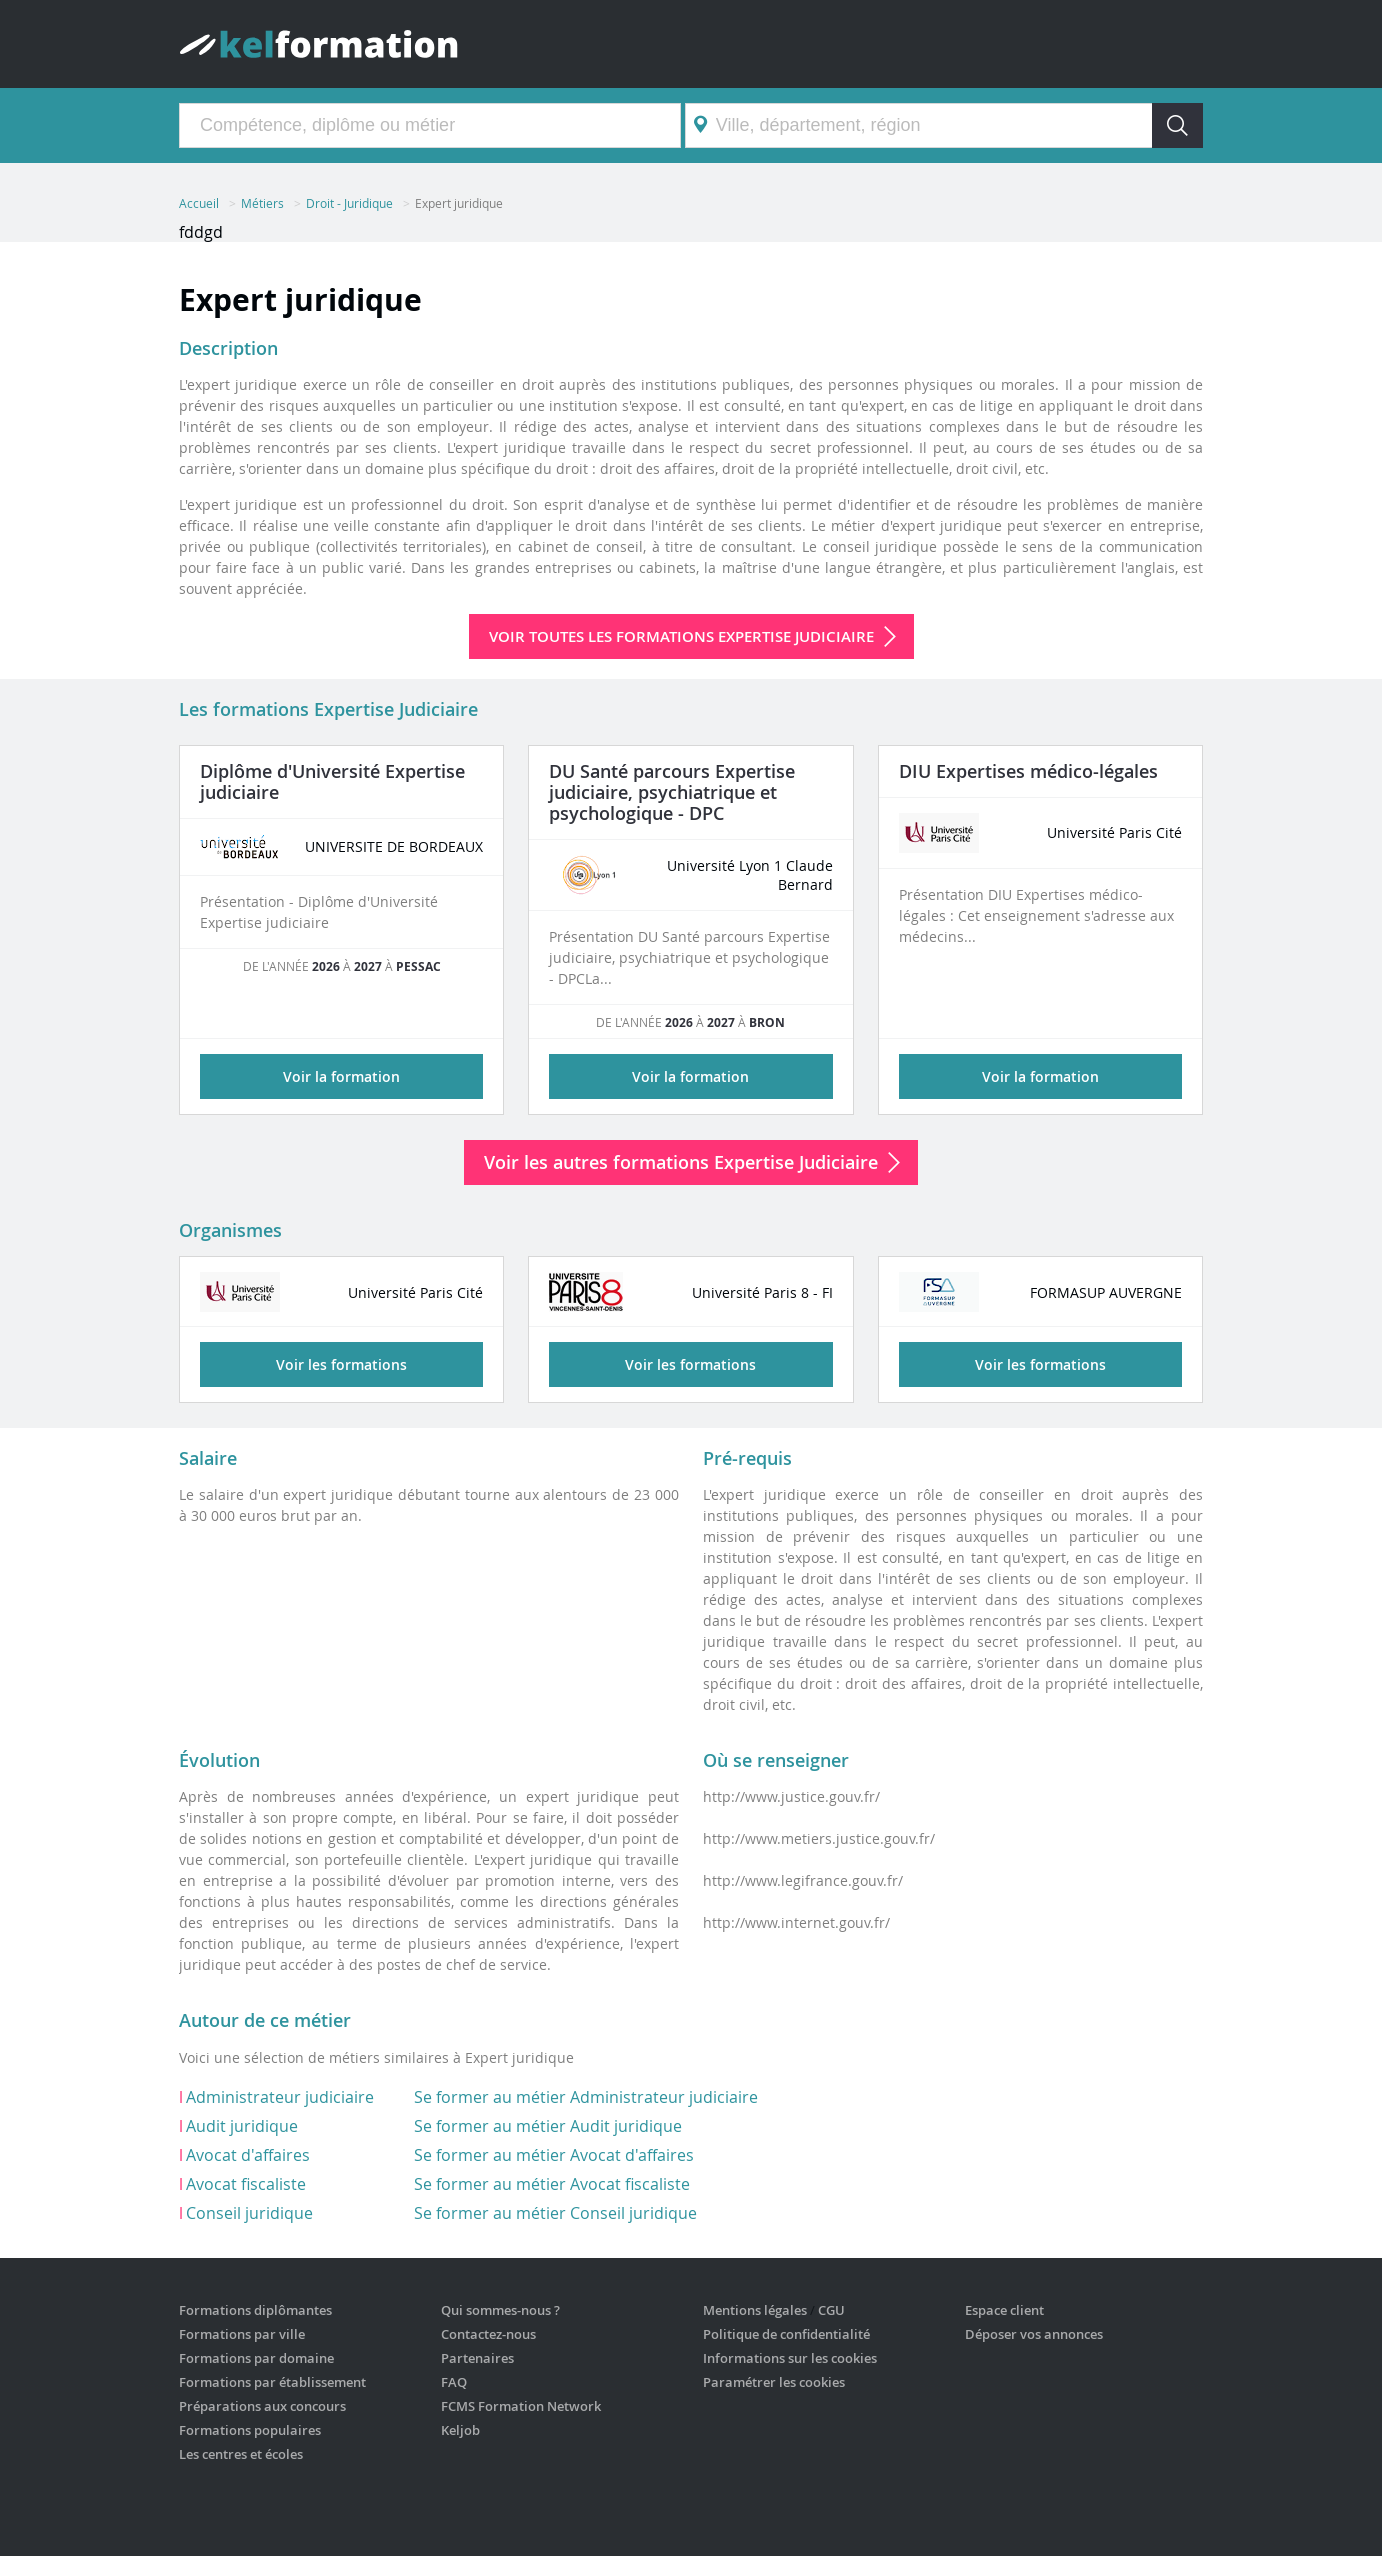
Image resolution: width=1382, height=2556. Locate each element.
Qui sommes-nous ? (500, 2310)
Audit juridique (242, 2126)
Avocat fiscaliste (246, 2184)
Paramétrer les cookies (774, 2382)
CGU (831, 2310)
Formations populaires (250, 2430)
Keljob (460, 2430)
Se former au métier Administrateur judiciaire (586, 2097)
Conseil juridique (249, 2213)
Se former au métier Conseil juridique (555, 2213)
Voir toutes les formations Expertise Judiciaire (681, 636)
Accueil (199, 203)
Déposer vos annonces (1034, 2334)
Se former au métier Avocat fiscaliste (552, 2184)
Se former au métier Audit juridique (548, 2126)
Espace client (1004, 2310)
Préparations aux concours (262, 2406)
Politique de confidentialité (786, 2334)
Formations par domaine (256, 2358)
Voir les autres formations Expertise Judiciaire (681, 1162)
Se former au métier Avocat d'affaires (554, 2155)
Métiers (262, 203)
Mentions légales (755, 2310)
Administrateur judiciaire (280, 2097)
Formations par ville (242, 2334)
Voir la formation (341, 1076)
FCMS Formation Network (521, 2406)
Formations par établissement (272, 2382)
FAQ (454, 2382)
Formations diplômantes (255, 2310)
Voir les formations (341, 1364)
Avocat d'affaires (248, 2155)
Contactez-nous (488, 2334)
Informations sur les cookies (790, 2358)
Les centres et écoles (241, 2454)
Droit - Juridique (349, 203)
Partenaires (477, 2358)
